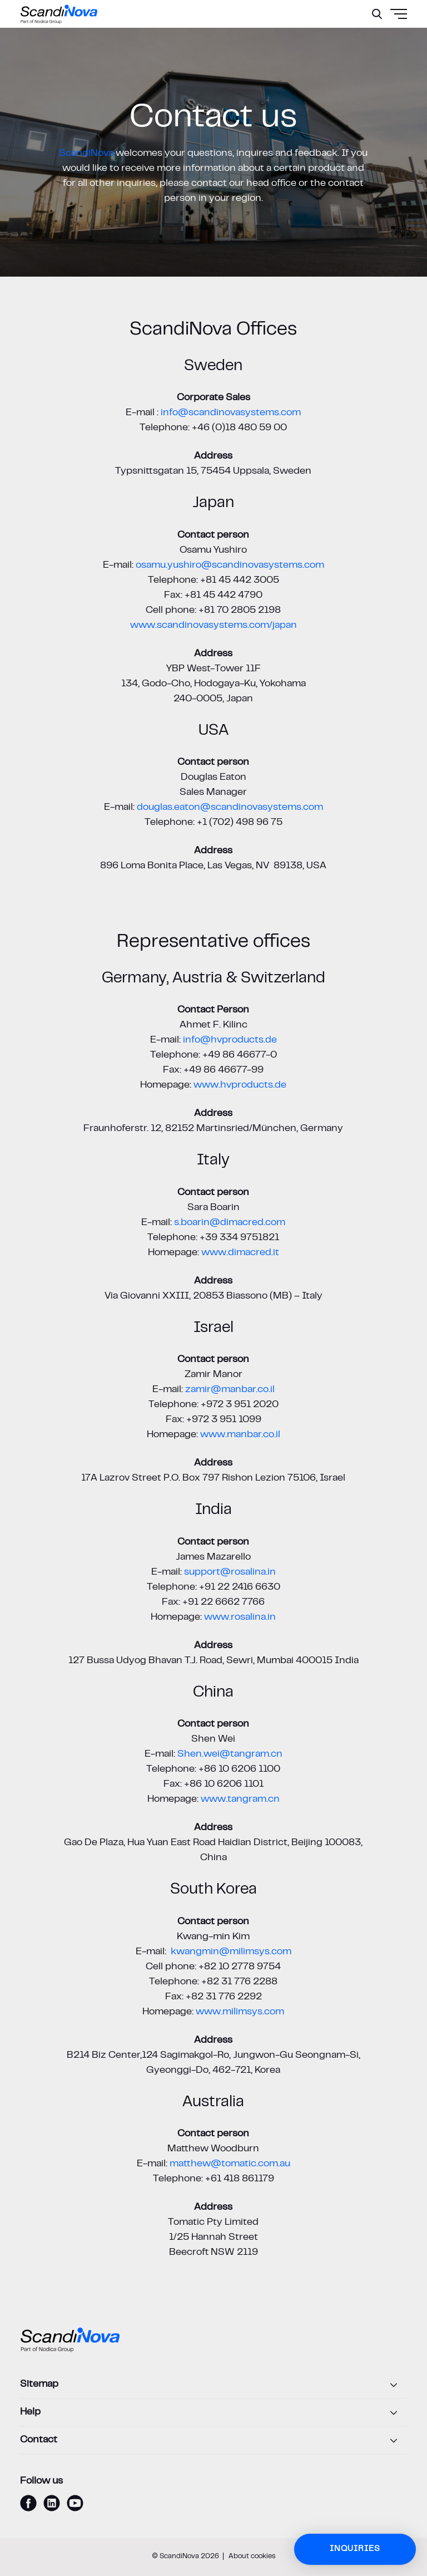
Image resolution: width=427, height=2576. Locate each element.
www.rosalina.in (240, 1617)
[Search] (377, 14)
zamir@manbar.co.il (230, 1389)
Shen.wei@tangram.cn (229, 1754)
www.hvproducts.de (239, 1085)
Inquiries (355, 2549)
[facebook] (28, 2503)
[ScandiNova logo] (59, 14)
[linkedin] (51, 2503)
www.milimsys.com (240, 2012)
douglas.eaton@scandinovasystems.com (230, 807)
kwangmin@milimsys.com (231, 1952)
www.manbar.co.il (240, 1434)
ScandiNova (86, 153)
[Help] (213, 2413)
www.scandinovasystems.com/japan (213, 625)
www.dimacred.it (240, 1252)
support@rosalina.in (230, 1572)
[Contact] (213, 2441)
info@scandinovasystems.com (231, 413)
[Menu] (372, 42)
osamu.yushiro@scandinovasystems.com (230, 565)
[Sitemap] (213, 2385)
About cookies (252, 2556)
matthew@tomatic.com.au (230, 2164)
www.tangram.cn (240, 1799)
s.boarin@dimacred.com (229, 1222)
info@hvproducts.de (230, 1040)
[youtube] (75, 2503)
